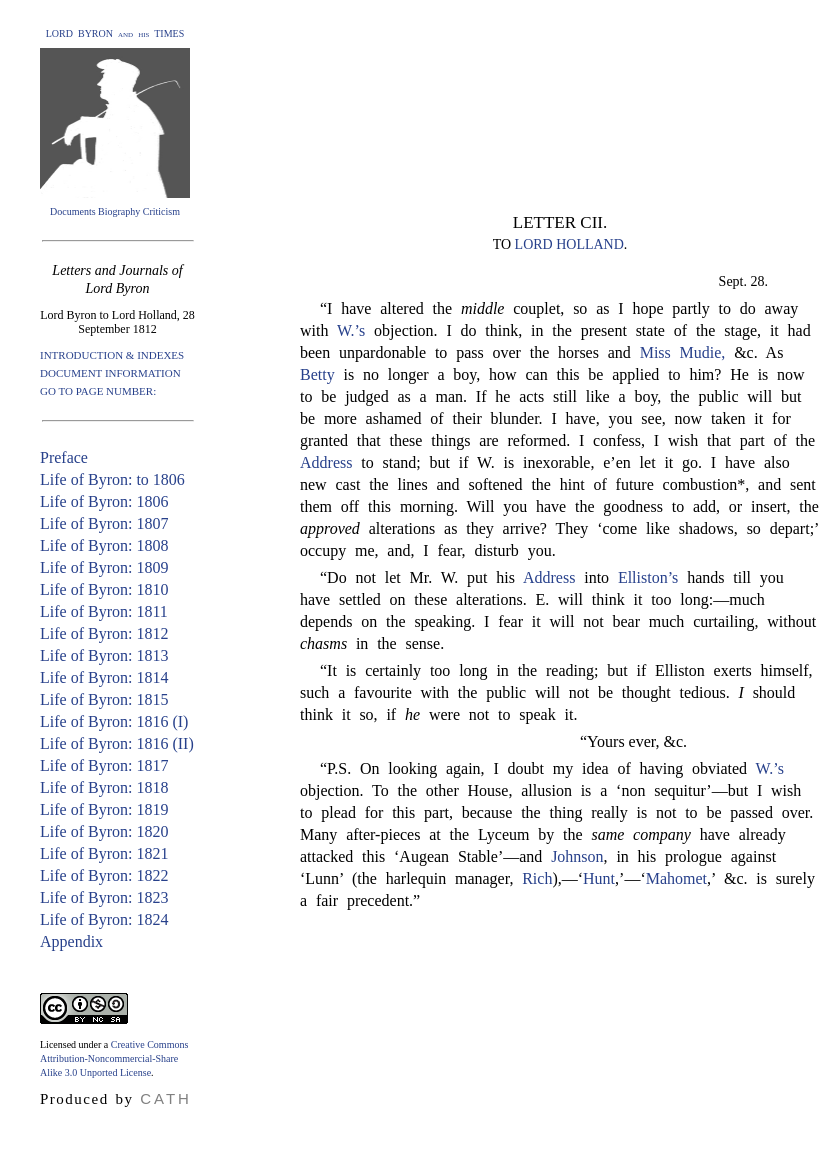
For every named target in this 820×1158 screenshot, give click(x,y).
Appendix (71, 941)
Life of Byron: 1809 (104, 567)
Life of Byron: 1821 (104, 853)
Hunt (599, 878)
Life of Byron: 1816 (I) (114, 721)
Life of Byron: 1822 (104, 875)
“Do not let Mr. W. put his (421, 577)
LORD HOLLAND (569, 244)
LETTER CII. (560, 222)
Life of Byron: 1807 (104, 523)
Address (326, 462)
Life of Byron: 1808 (104, 545)
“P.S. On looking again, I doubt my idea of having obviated (538, 768)
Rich (537, 878)
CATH (166, 1098)
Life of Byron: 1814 (104, 677)
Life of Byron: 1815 (104, 699)
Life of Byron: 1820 (104, 831)
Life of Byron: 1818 (104, 787)
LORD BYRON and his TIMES (115, 33)
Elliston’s (648, 577)
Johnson (577, 856)
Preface (64, 457)
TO (504, 244)
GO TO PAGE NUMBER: (98, 391)
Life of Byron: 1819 (104, 809)
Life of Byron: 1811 (104, 611)
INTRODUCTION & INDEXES (112, 355)
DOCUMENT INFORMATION (110, 373)
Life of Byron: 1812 (104, 633)
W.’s (351, 330)
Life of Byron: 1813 (104, 655)
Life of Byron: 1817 (104, 765)
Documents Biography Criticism (115, 211)
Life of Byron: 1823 (104, 897)
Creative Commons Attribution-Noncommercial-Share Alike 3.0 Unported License (114, 1058)
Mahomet (676, 878)
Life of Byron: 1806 (104, 501)
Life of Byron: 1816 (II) (117, 743)
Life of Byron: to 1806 (112, 479)
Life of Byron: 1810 (104, 589)
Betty (317, 374)
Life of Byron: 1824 (104, 919)
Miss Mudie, (683, 352)
